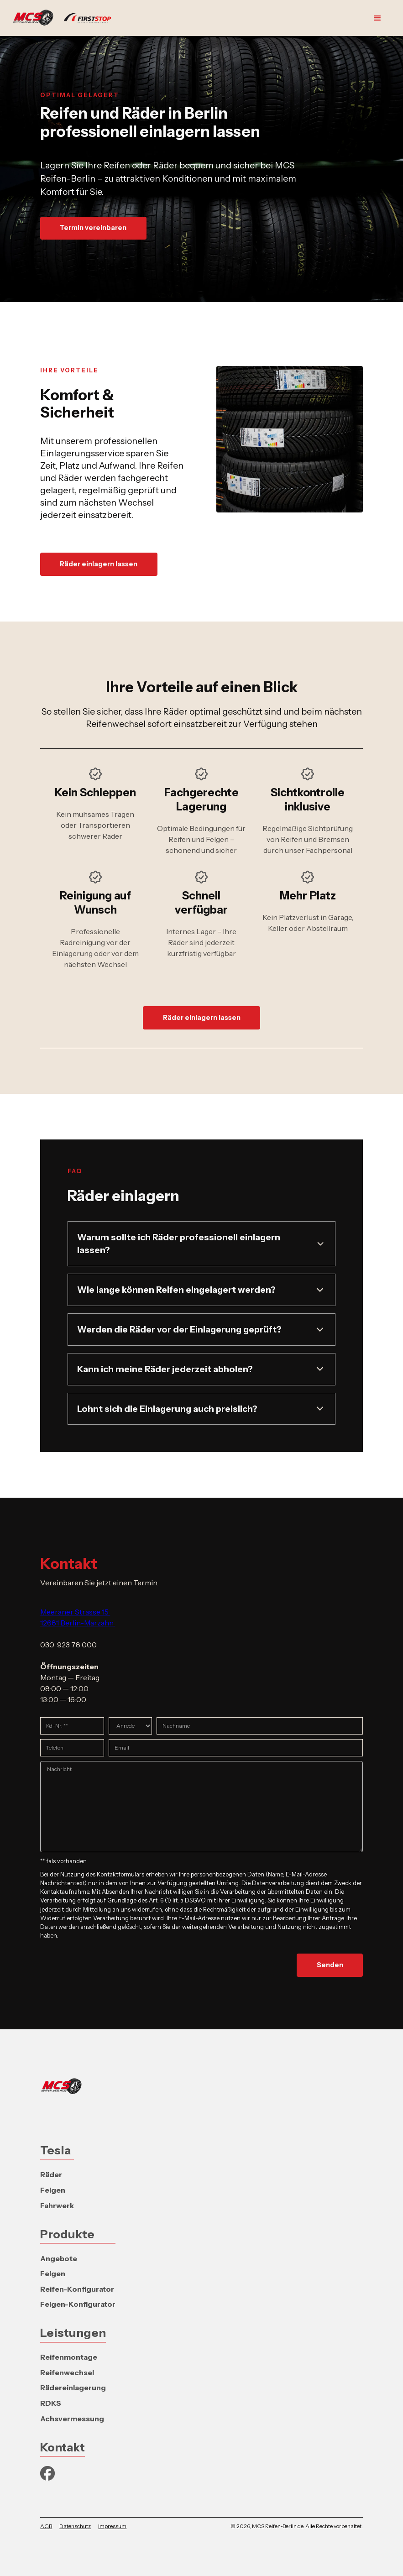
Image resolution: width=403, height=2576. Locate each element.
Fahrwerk (57, 2205)
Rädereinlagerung (73, 2387)
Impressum (112, 2526)
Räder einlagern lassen (98, 564)
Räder (51, 2174)
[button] (377, 18)
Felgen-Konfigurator (77, 2304)
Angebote (58, 2258)
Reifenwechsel (67, 2372)
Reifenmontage (68, 2357)
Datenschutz (75, 2526)
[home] (66, 18)
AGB (46, 2526)
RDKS (50, 2403)
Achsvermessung (72, 2418)
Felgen (52, 2190)
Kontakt (62, 2447)
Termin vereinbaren (93, 228)
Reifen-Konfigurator (77, 2289)
